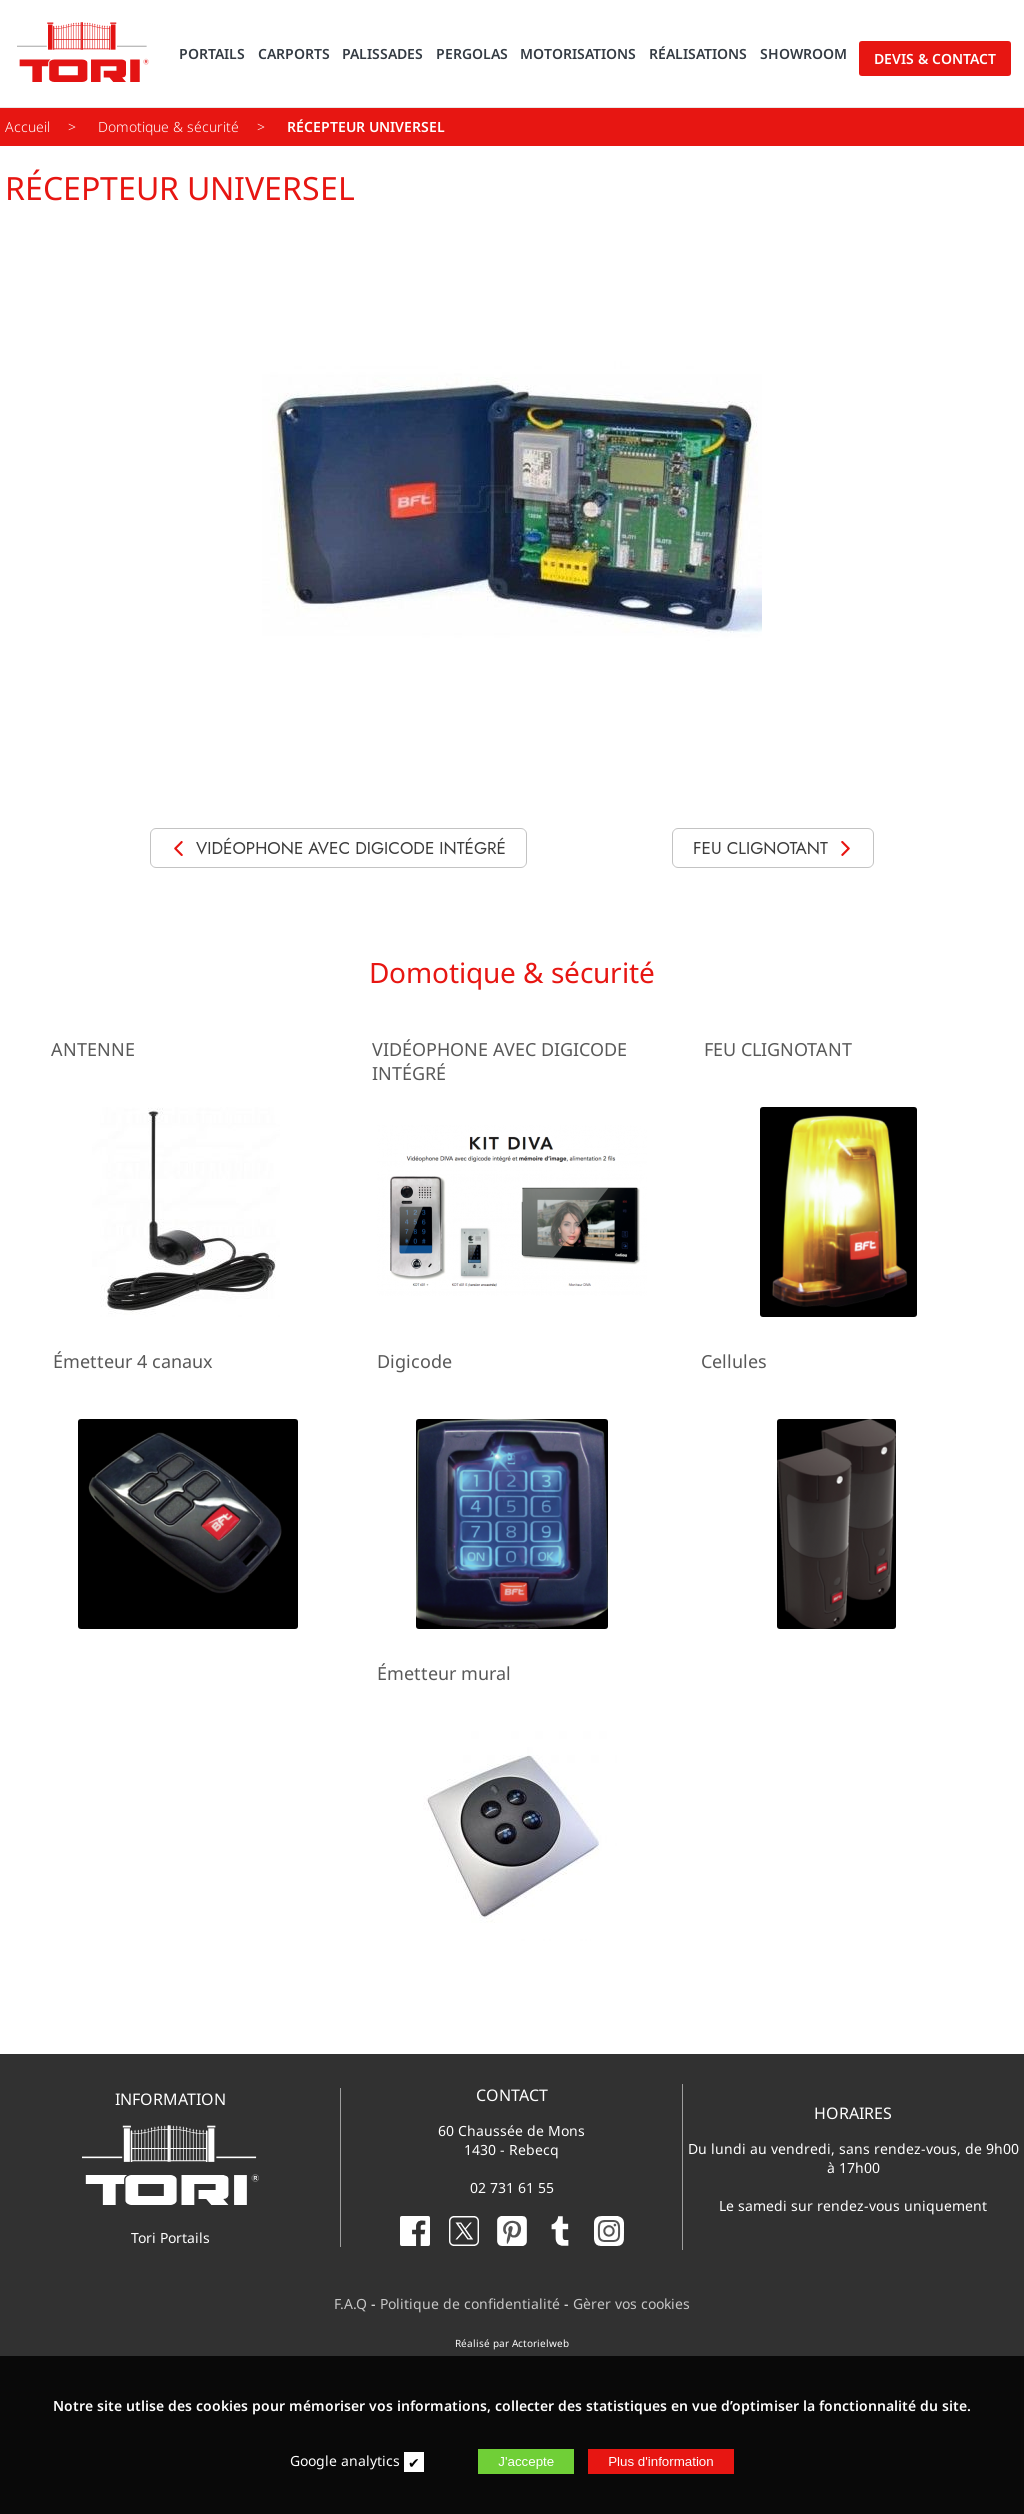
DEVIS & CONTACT (935, 58)
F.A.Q (350, 2303)
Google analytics (345, 2460)
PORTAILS (212, 53)
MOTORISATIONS (578, 53)
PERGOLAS (472, 53)
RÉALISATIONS (698, 53)
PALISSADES (382, 53)
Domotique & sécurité (168, 126)
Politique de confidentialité (470, 2303)
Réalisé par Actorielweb (512, 2343)
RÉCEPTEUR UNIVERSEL (366, 126)
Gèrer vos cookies (631, 2303)
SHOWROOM (803, 53)
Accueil (27, 126)
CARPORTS (294, 53)
